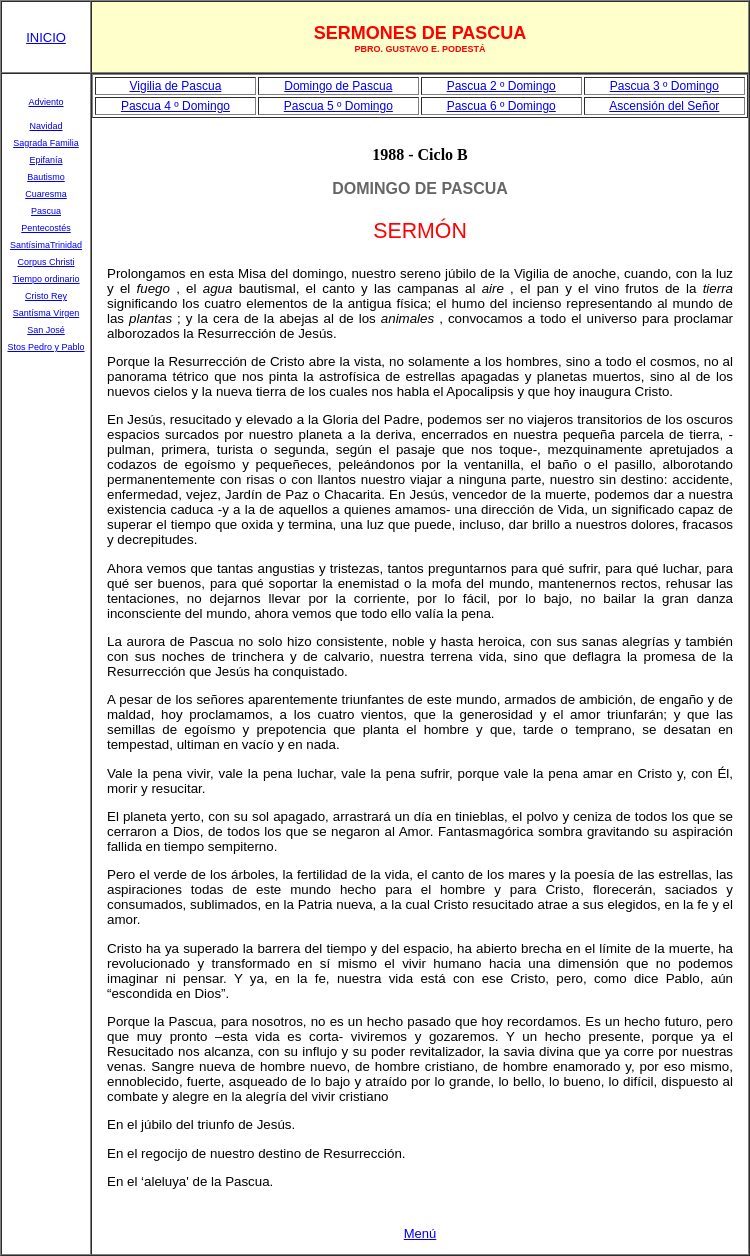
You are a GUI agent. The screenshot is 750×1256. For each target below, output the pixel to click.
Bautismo (46, 177)
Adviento (45, 102)
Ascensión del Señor (664, 106)
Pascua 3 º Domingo (664, 86)
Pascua (46, 211)
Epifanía (45, 160)
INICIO (46, 37)
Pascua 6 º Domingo (501, 106)
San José (46, 330)
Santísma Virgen (46, 313)
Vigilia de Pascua (176, 86)
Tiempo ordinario (45, 279)
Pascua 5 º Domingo (338, 106)
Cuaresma (46, 194)
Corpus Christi (45, 262)
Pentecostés (46, 228)
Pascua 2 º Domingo (501, 86)
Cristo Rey (46, 296)
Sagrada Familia (46, 143)
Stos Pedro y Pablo (45, 347)
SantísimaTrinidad (46, 245)
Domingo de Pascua (338, 86)
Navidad (45, 126)
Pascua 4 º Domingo (175, 106)
